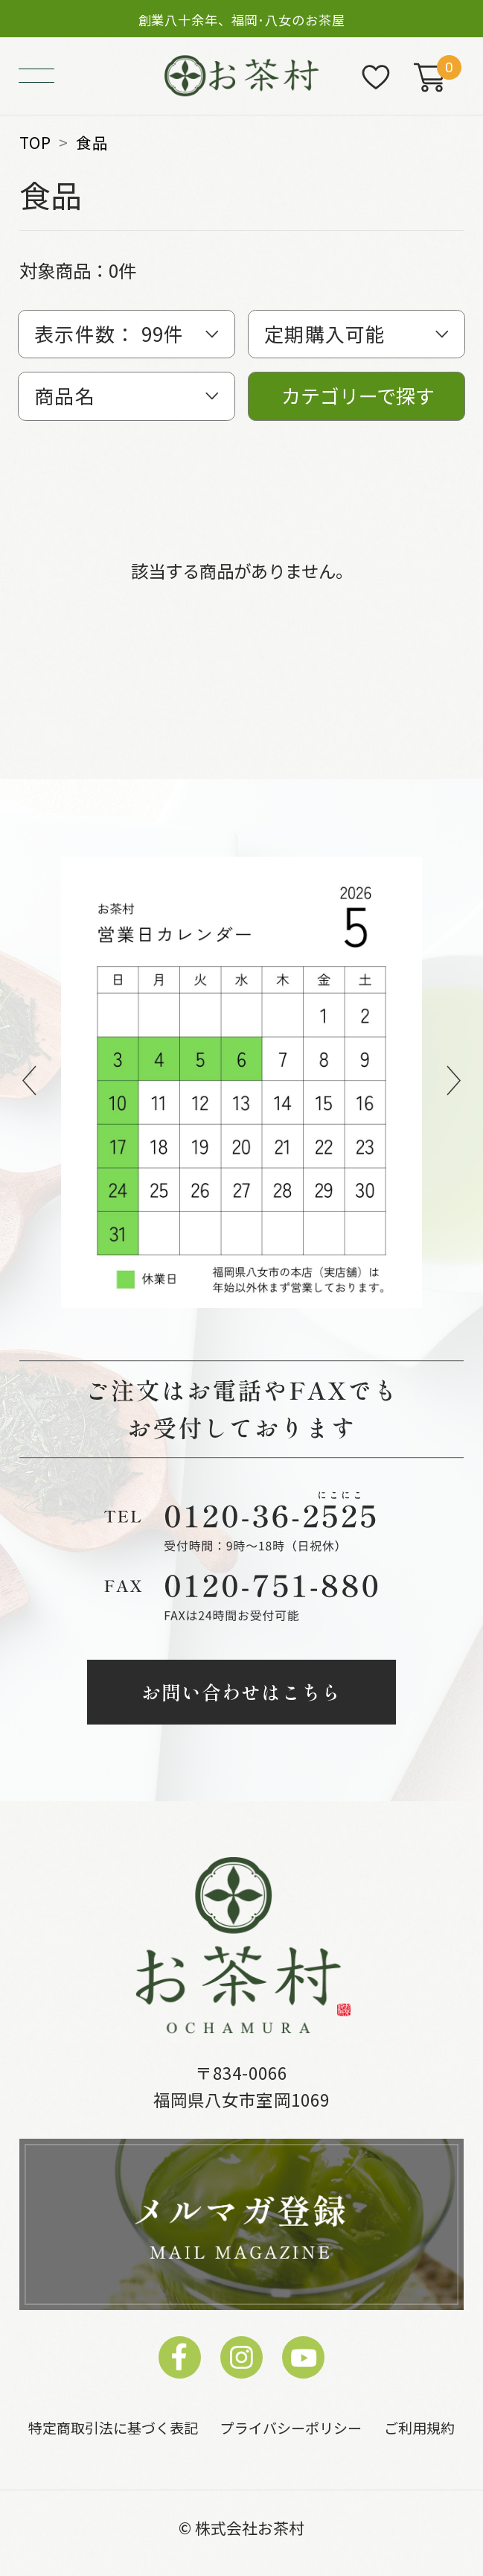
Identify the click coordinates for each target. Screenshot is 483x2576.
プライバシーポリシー (291, 2427)
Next (454, 1083)
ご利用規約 (419, 2427)
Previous (29, 1083)
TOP (35, 142)
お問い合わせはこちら (241, 1691)
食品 (92, 142)
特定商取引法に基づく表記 (113, 2427)
